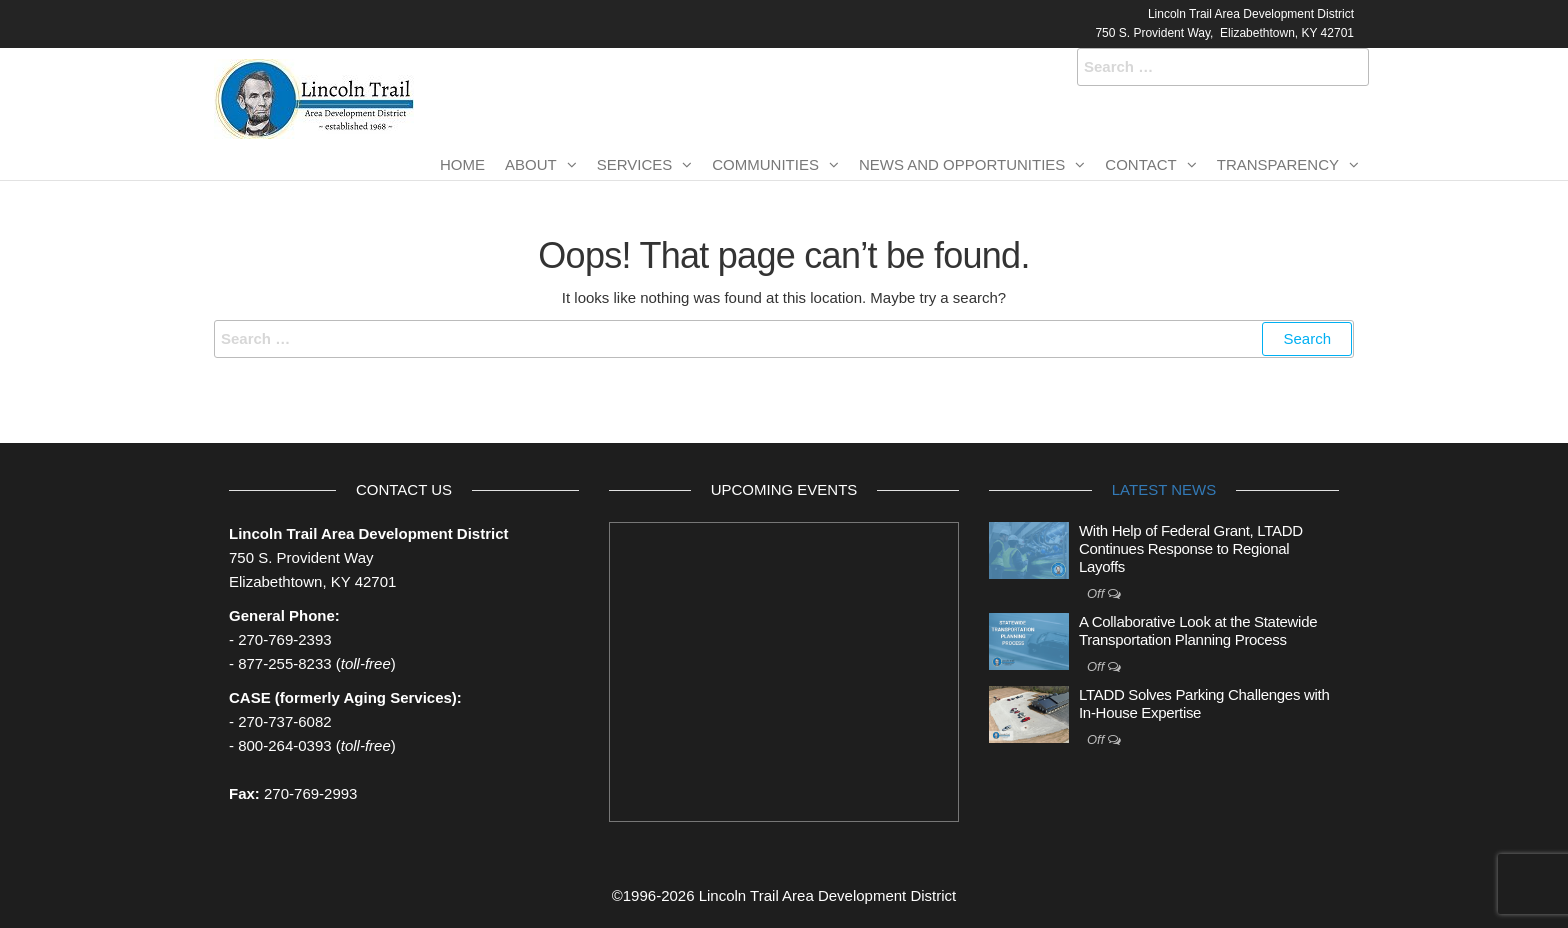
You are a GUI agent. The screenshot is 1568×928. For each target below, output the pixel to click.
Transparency (1278, 164)
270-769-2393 (284, 639)
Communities (765, 164)
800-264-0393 (284, 745)
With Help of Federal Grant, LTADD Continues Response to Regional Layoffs (1191, 548)
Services (635, 164)
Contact (1140, 164)
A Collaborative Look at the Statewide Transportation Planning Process (1198, 630)
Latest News (1164, 489)
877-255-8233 (284, 663)
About (531, 164)
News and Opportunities (962, 164)
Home (462, 164)
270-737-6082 (284, 721)
